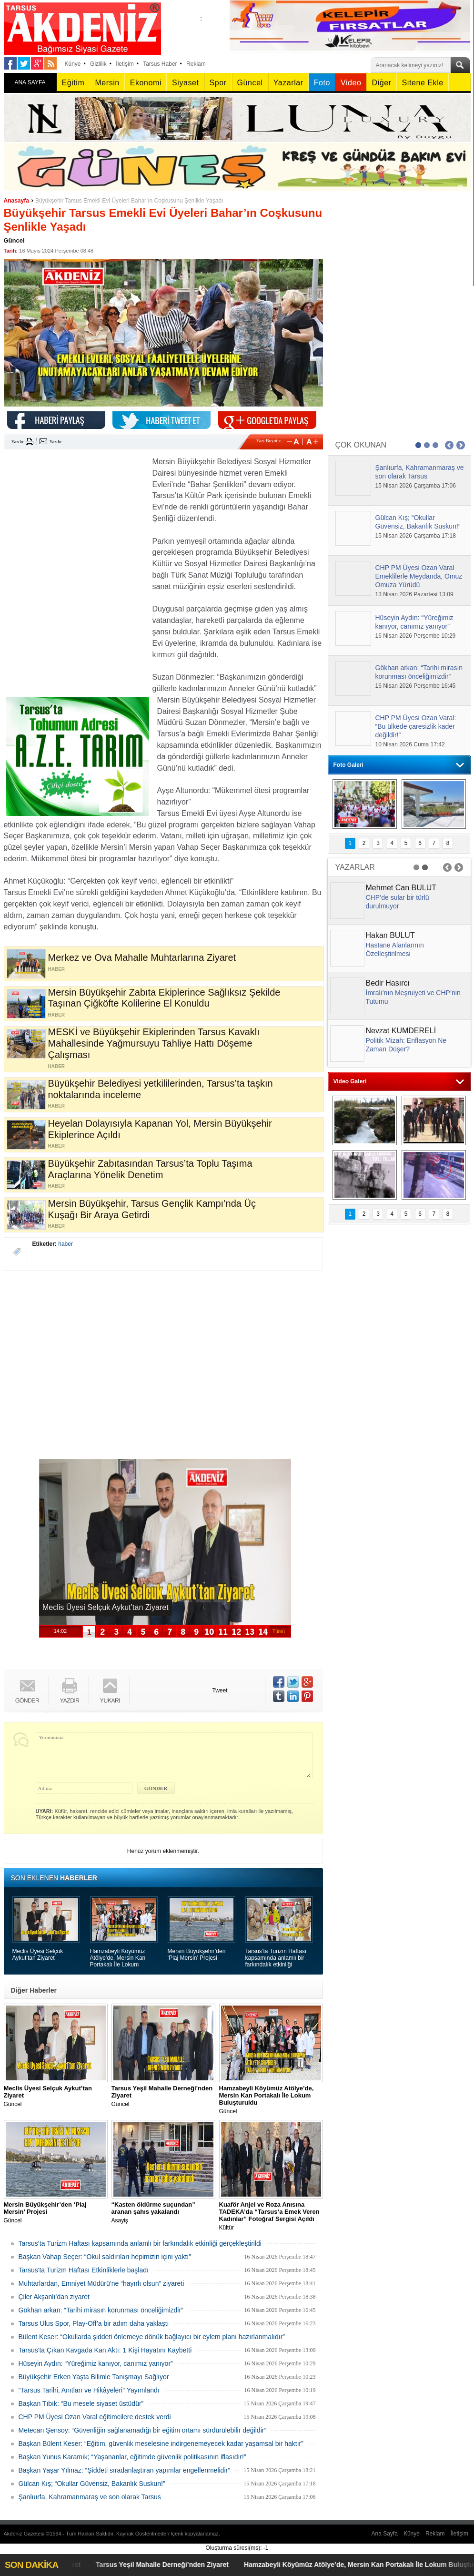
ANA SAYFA (29, 82)
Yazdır (17, 441)
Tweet (220, 1690)
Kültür (271, 2216)
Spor (218, 83)
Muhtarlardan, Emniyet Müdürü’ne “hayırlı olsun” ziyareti (101, 2283)
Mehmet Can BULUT (401, 888)
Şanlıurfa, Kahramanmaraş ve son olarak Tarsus (90, 2497)
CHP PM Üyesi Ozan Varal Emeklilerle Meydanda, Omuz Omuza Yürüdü (419, 576)
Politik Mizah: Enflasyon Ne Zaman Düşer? (406, 1045)
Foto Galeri (348, 765)
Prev (449, 445)
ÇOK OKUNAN (361, 445)
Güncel (250, 83)
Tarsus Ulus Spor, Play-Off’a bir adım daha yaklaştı (94, 2323)
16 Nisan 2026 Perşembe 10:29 (415, 635)
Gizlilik (98, 64)
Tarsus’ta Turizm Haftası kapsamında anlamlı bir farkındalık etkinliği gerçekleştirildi (276, 1958)
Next (460, 445)
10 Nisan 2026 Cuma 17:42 (410, 744)
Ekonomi (145, 83)
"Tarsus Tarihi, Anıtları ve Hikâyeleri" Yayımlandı (89, 2390)
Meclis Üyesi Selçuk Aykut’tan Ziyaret (37, 1954)
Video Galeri (350, 1081)
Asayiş (163, 2212)
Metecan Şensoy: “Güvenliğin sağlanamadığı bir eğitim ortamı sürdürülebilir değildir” (143, 2430)
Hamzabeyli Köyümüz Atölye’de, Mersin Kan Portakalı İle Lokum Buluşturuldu (118, 1958)
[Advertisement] (75, 515)
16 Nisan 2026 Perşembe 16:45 (415, 685)
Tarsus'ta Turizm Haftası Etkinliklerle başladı (84, 2270)
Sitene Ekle (423, 83)
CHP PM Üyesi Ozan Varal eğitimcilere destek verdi (95, 2417)
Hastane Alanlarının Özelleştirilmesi (395, 949)
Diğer (381, 83)
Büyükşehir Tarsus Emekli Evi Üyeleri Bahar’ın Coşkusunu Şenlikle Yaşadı (129, 200)
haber (65, 1244)
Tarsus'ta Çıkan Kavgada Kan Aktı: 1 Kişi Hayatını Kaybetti (105, 2350)
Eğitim (73, 83)
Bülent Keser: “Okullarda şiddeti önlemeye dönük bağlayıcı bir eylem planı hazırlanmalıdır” (152, 2337)
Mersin (107, 83)
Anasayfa (16, 200)
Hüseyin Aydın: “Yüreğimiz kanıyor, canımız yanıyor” (96, 2363)
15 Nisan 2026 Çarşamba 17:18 (415, 535)
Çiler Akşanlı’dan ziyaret (54, 2297)
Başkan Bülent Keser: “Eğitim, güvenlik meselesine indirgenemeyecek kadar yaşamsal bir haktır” (161, 2443)
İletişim (124, 64)
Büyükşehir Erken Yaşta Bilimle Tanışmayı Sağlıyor (94, 2377)
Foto (322, 83)
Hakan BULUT (390, 935)
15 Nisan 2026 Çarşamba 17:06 (415, 485)
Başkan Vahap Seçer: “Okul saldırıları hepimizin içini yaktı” (105, 2256)
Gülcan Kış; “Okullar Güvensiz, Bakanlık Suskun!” (92, 2483)
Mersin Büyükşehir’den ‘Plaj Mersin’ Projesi (197, 1954)
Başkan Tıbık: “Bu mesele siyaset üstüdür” (81, 2403)
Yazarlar (288, 83)
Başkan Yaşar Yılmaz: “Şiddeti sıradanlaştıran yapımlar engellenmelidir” (124, 2470)
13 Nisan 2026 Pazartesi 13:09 (414, 594)
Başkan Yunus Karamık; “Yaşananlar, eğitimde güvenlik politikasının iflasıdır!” (132, 2457)
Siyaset (185, 83)
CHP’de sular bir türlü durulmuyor (397, 902)
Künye (73, 64)
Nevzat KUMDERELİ (401, 1031)
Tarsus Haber (160, 64)
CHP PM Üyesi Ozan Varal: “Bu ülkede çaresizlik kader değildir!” (415, 726)
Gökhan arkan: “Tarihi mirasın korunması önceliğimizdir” (101, 2310)
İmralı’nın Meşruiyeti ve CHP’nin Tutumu (413, 997)
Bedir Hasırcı (388, 983)
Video (351, 83)
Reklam (196, 64)
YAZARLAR (355, 867)
